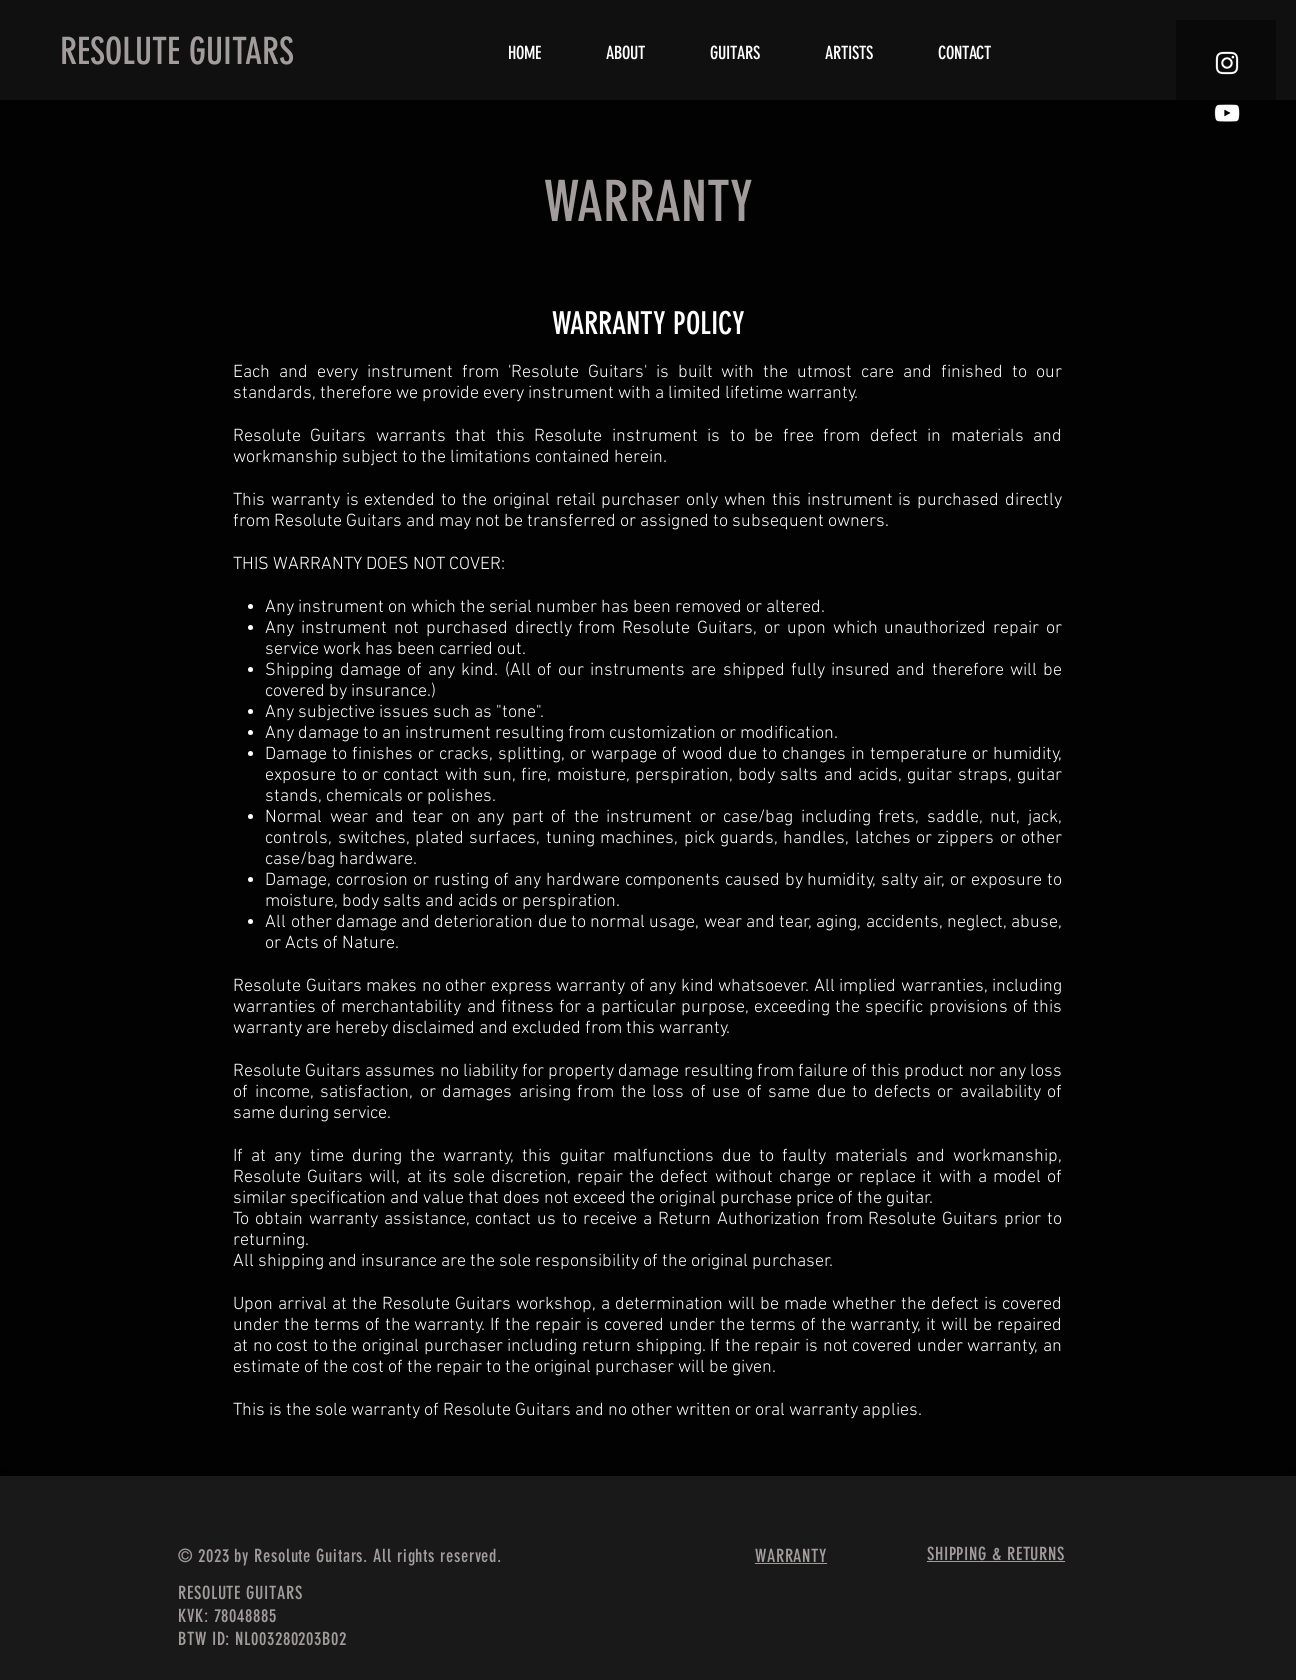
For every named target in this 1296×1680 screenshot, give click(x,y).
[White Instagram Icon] (1227, 63)
